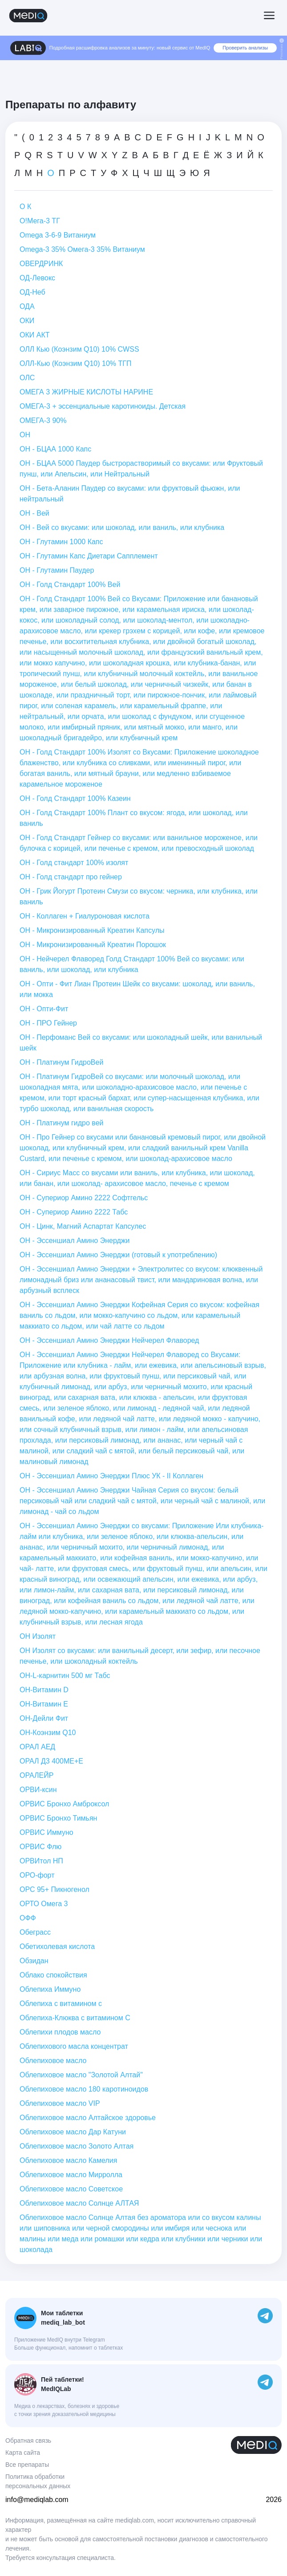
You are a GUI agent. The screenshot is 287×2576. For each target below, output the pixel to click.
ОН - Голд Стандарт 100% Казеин (75, 798)
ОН (25, 435)
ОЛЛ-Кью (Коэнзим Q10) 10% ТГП (75, 363)
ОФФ (28, 1918)
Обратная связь (28, 2440)
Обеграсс (35, 1932)
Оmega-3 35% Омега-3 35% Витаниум (82, 249)
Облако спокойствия (53, 1975)
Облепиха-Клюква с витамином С (75, 2018)
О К (25, 206)
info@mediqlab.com (37, 2499)
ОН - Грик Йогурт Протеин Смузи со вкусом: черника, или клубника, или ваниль (139, 896)
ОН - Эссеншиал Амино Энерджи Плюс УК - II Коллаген (111, 1476)
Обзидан (34, 1961)
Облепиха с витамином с (61, 2003)
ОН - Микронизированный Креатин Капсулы (92, 930)
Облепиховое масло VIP (60, 2103)
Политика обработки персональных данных (37, 2481)
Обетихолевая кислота (57, 1946)
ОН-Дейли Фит (44, 1718)
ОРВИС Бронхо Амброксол (64, 1804)
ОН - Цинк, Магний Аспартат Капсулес (83, 1226)
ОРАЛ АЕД (37, 1747)
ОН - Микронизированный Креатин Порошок (93, 944)
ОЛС (27, 377)
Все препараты (27, 2464)
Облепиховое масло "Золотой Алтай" (81, 2075)
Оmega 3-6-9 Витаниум (58, 235)
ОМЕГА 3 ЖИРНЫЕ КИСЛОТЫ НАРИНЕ (86, 392)
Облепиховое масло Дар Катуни (73, 2132)
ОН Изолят (38, 1636)
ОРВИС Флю (40, 1846)
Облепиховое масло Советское (71, 2189)
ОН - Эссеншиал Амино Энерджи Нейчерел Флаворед (109, 1340)
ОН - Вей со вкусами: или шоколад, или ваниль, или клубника (122, 527)
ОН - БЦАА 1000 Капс (55, 449)
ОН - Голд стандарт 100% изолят (74, 862)
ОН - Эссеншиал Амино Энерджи (74, 1240)
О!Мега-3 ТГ (40, 221)
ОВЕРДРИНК (41, 263)
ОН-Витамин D (44, 1690)
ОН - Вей (34, 513)
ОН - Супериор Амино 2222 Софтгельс (84, 1198)
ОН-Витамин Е (44, 1704)
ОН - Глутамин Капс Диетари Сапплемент (89, 556)
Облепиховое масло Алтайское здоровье (88, 2117)
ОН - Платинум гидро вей (61, 1123)
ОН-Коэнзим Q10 (48, 1732)
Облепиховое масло (53, 2060)
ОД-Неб (32, 292)
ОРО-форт (37, 1875)
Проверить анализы (245, 47)
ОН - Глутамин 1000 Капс (61, 542)
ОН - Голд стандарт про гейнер (71, 877)
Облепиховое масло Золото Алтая (76, 2146)
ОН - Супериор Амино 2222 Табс (74, 1212)
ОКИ (27, 320)
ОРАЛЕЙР (36, 1775)
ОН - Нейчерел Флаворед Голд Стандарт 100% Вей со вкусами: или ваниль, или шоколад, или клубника (132, 964)
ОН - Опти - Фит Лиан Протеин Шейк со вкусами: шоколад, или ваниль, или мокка (137, 989)
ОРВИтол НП (41, 1861)
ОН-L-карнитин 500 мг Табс (65, 1675)
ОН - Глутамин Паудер (57, 570)
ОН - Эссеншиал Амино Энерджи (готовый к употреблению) (118, 1255)
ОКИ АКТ (34, 335)
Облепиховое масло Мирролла (71, 2174)
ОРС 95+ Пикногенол (54, 1889)
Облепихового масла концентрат (74, 2046)
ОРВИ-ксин (38, 1789)
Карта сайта (22, 2452)
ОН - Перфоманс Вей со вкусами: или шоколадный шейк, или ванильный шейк (141, 1043)
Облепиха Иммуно (50, 1989)
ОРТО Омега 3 (44, 1903)
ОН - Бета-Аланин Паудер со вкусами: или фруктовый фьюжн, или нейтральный (130, 493)
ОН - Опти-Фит (44, 1009)
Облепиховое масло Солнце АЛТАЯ (79, 2203)
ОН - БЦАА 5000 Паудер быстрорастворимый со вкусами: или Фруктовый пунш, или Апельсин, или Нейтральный (141, 468)
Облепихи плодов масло (60, 2032)
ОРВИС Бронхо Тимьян (58, 1818)
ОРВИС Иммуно (46, 1832)
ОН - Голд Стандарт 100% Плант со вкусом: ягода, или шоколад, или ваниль (134, 818)
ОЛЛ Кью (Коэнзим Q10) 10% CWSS (79, 349)
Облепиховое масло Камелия (68, 2160)
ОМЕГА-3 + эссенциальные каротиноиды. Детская (103, 406)
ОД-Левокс (37, 278)
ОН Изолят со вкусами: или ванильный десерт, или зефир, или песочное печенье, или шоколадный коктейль (140, 1656)
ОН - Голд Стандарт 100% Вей (70, 584)
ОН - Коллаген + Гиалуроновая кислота (85, 916)
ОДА (27, 306)
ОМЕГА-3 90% (43, 420)
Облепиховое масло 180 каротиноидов (84, 2089)
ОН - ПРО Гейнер (48, 1023)
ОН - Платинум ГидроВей (61, 1062)
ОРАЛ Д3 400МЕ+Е (51, 1761)
